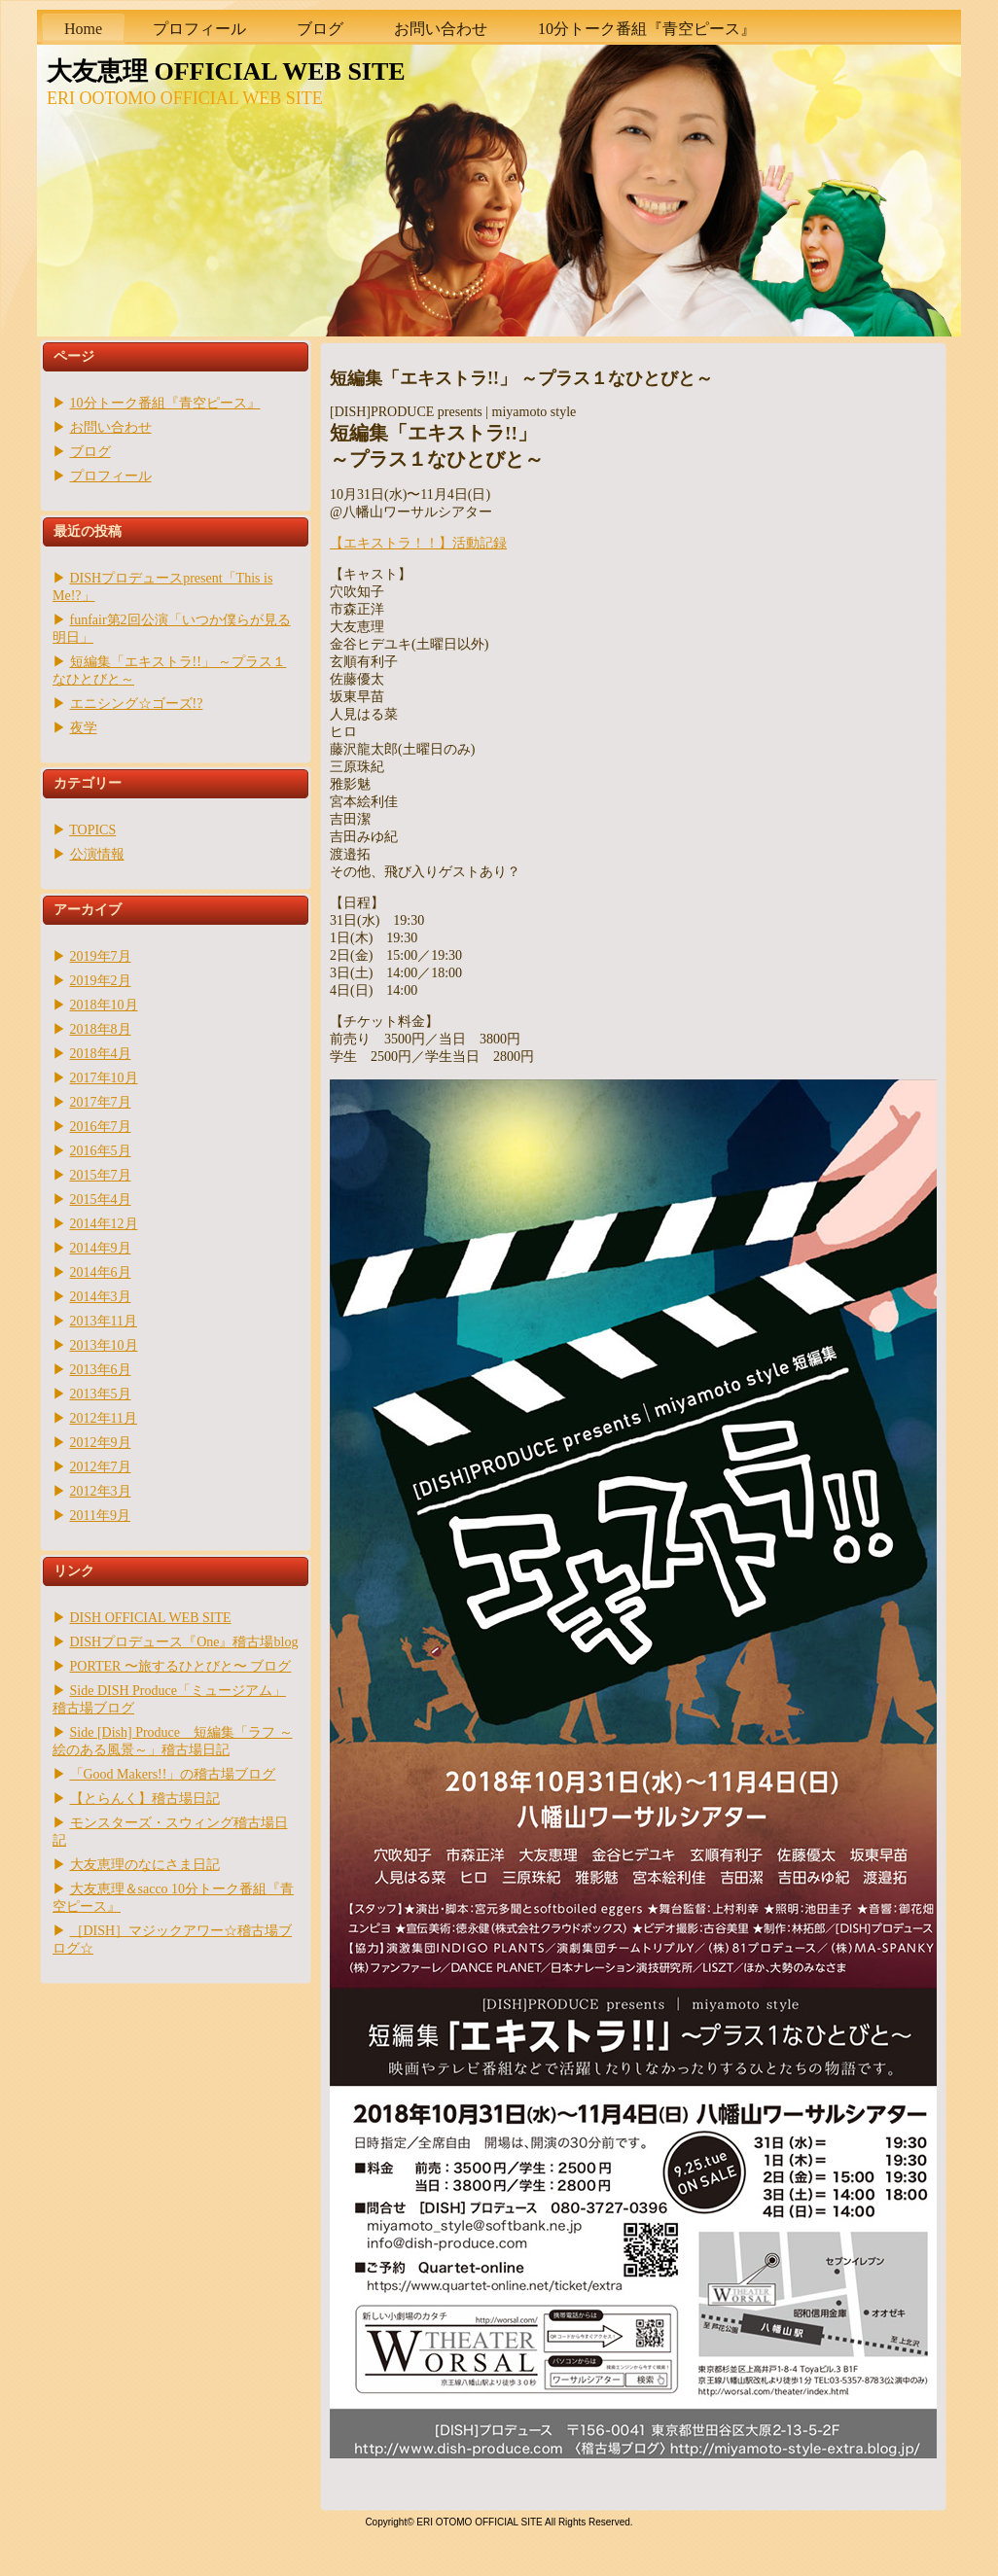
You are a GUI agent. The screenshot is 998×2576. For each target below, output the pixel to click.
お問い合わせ (111, 427)
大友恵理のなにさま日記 (145, 1864)
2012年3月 (100, 1491)
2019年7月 (100, 956)
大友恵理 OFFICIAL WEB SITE (226, 71)
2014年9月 (100, 1248)
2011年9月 (100, 1515)
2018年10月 (104, 1005)
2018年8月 (100, 1029)
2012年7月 (100, 1467)
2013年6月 (100, 1369)
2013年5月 (100, 1394)
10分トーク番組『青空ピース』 (165, 403)
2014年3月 (100, 1296)
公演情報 (97, 854)
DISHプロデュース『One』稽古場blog (184, 1642)
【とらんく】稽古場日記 (145, 1798)
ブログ (90, 451)
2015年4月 (100, 1199)
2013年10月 (104, 1345)
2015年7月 (100, 1175)
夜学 (83, 728)
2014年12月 (104, 1224)
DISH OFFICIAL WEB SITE (151, 1617)
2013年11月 (103, 1321)
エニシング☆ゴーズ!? (136, 703)
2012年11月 (103, 1418)
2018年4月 (100, 1053)
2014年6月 (100, 1272)
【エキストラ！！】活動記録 (418, 543)
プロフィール (111, 476)
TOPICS (92, 830)
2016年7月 (100, 1126)
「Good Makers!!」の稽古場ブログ (173, 1774)
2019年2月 (100, 980)
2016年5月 (100, 1151)
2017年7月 (100, 1102)
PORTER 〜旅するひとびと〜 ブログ (181, 1666)
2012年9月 (100, 1442)
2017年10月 (104, 1078)
